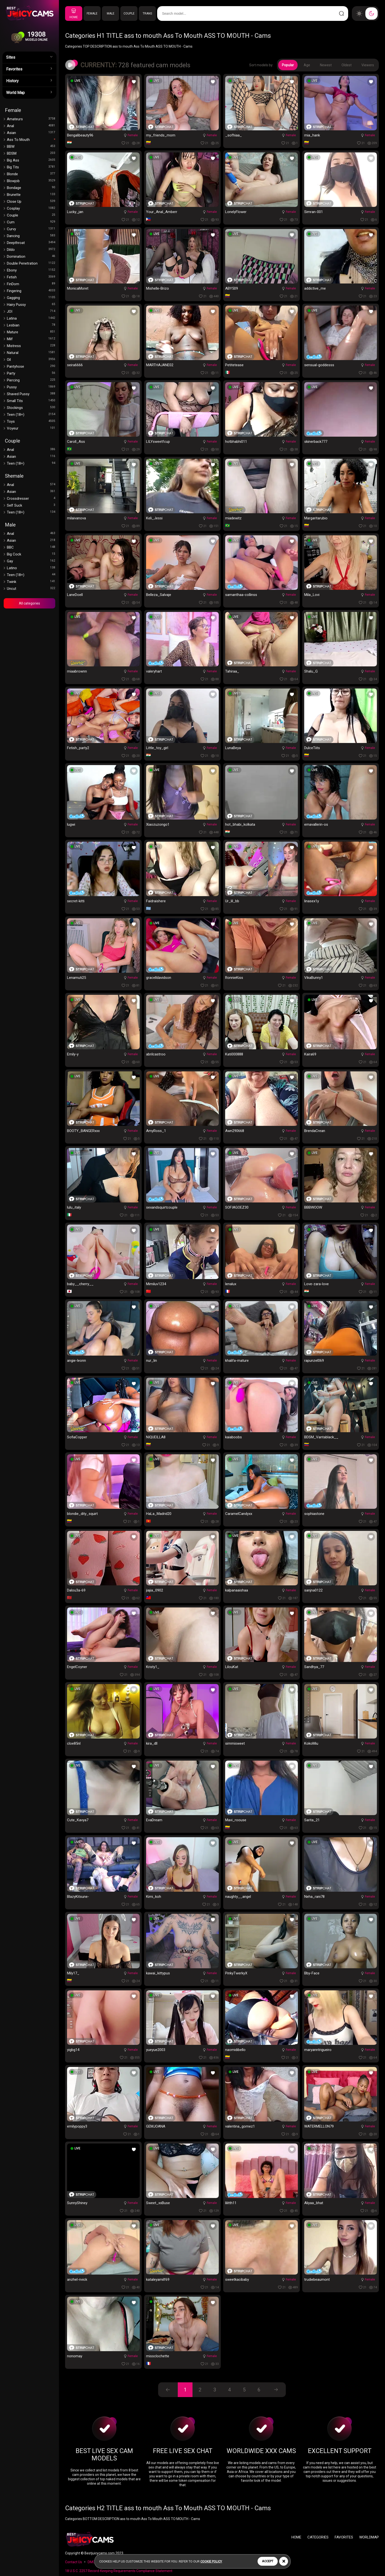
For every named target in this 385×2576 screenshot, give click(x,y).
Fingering (31, 291)
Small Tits (31, 401)
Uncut (31, 588)
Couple (31, 215)
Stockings (31, 407)
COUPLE (129, 13)
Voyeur (31, 428)
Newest (326, 65)
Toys (31, 421)
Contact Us (73, 2562)
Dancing (31, 236)
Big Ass (31, 160)
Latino (31, 568)
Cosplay (31, 208)
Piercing (31, 380)
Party (31, 373)
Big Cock (31, 554)
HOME (73, 17)
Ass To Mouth (31, 139)
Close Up (31, 201)
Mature (31, 332)
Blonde (31, 174)
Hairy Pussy (31, 304)
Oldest (347, 65)
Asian (31, 133)
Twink (31, 582)
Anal (31, 126)
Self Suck (31, 505)
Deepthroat (31, 243)
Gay (31, 561)
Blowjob (31, 181)
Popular (288, 65)
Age (307, 65)
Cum (31, 222)
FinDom (31, 284)
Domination (31, 256)
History (29, 80)
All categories (29, 603)
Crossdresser (31, 498)
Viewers (367, 65)
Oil (31, 359)
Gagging (31, 298)
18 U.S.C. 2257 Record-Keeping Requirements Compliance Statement (118, 2571)
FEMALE (92, 13)
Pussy (31, 387)
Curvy (31, 229)
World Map (29, 92)
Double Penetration (31, 263)
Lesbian (31, 325)
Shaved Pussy (31, 394)
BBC (31, 547)
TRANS (147, 13)
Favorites (29, 68)
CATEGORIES (318, 2537)
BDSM (31, 153)
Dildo (31, 249)
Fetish (31, 277)
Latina (31, 318)
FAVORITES (344, 2537)
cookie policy (211, 2561)
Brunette (31, 194)
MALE (110, 13)
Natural (31, 353)
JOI (31, 311)
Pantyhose (31, 366)
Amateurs (31, 119)
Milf (31, 339)
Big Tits (31, 167)
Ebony (31, 270)
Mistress (31, 346)
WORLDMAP (369, 2537)
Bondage (31, 188)
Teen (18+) (31, 414)
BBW (31, 146)
